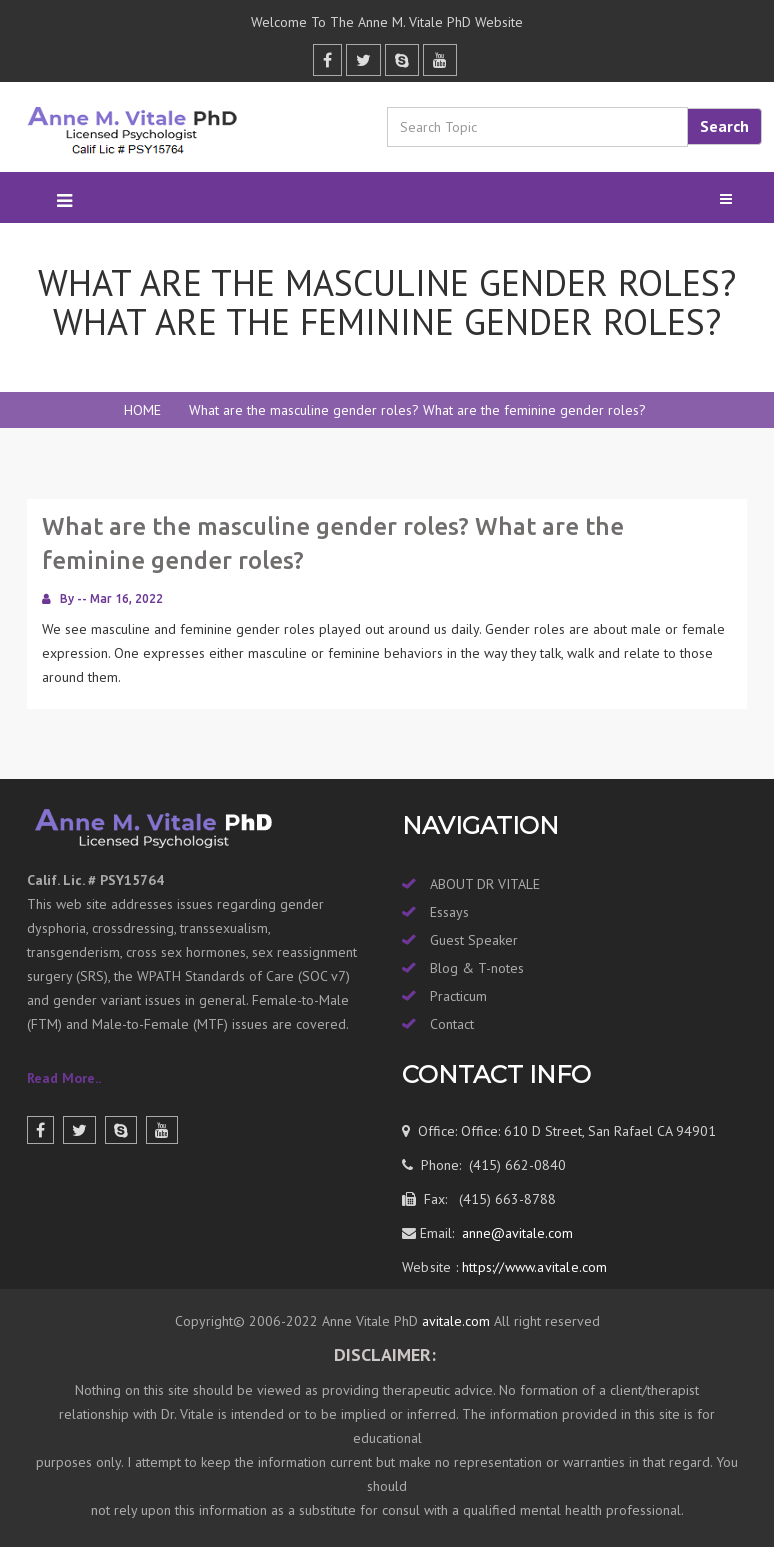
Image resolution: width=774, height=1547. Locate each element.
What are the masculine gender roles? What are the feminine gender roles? (417, 410)
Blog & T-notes (477, 968)
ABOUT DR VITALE (485, 884)
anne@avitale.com (515, 1233)
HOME (142, 410)
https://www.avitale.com (533, 1267)
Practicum (458, 996)
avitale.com (454, 1321)
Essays (449, 912)
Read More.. (64, 1078)
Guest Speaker (474, 940)
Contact (452, 1024)
